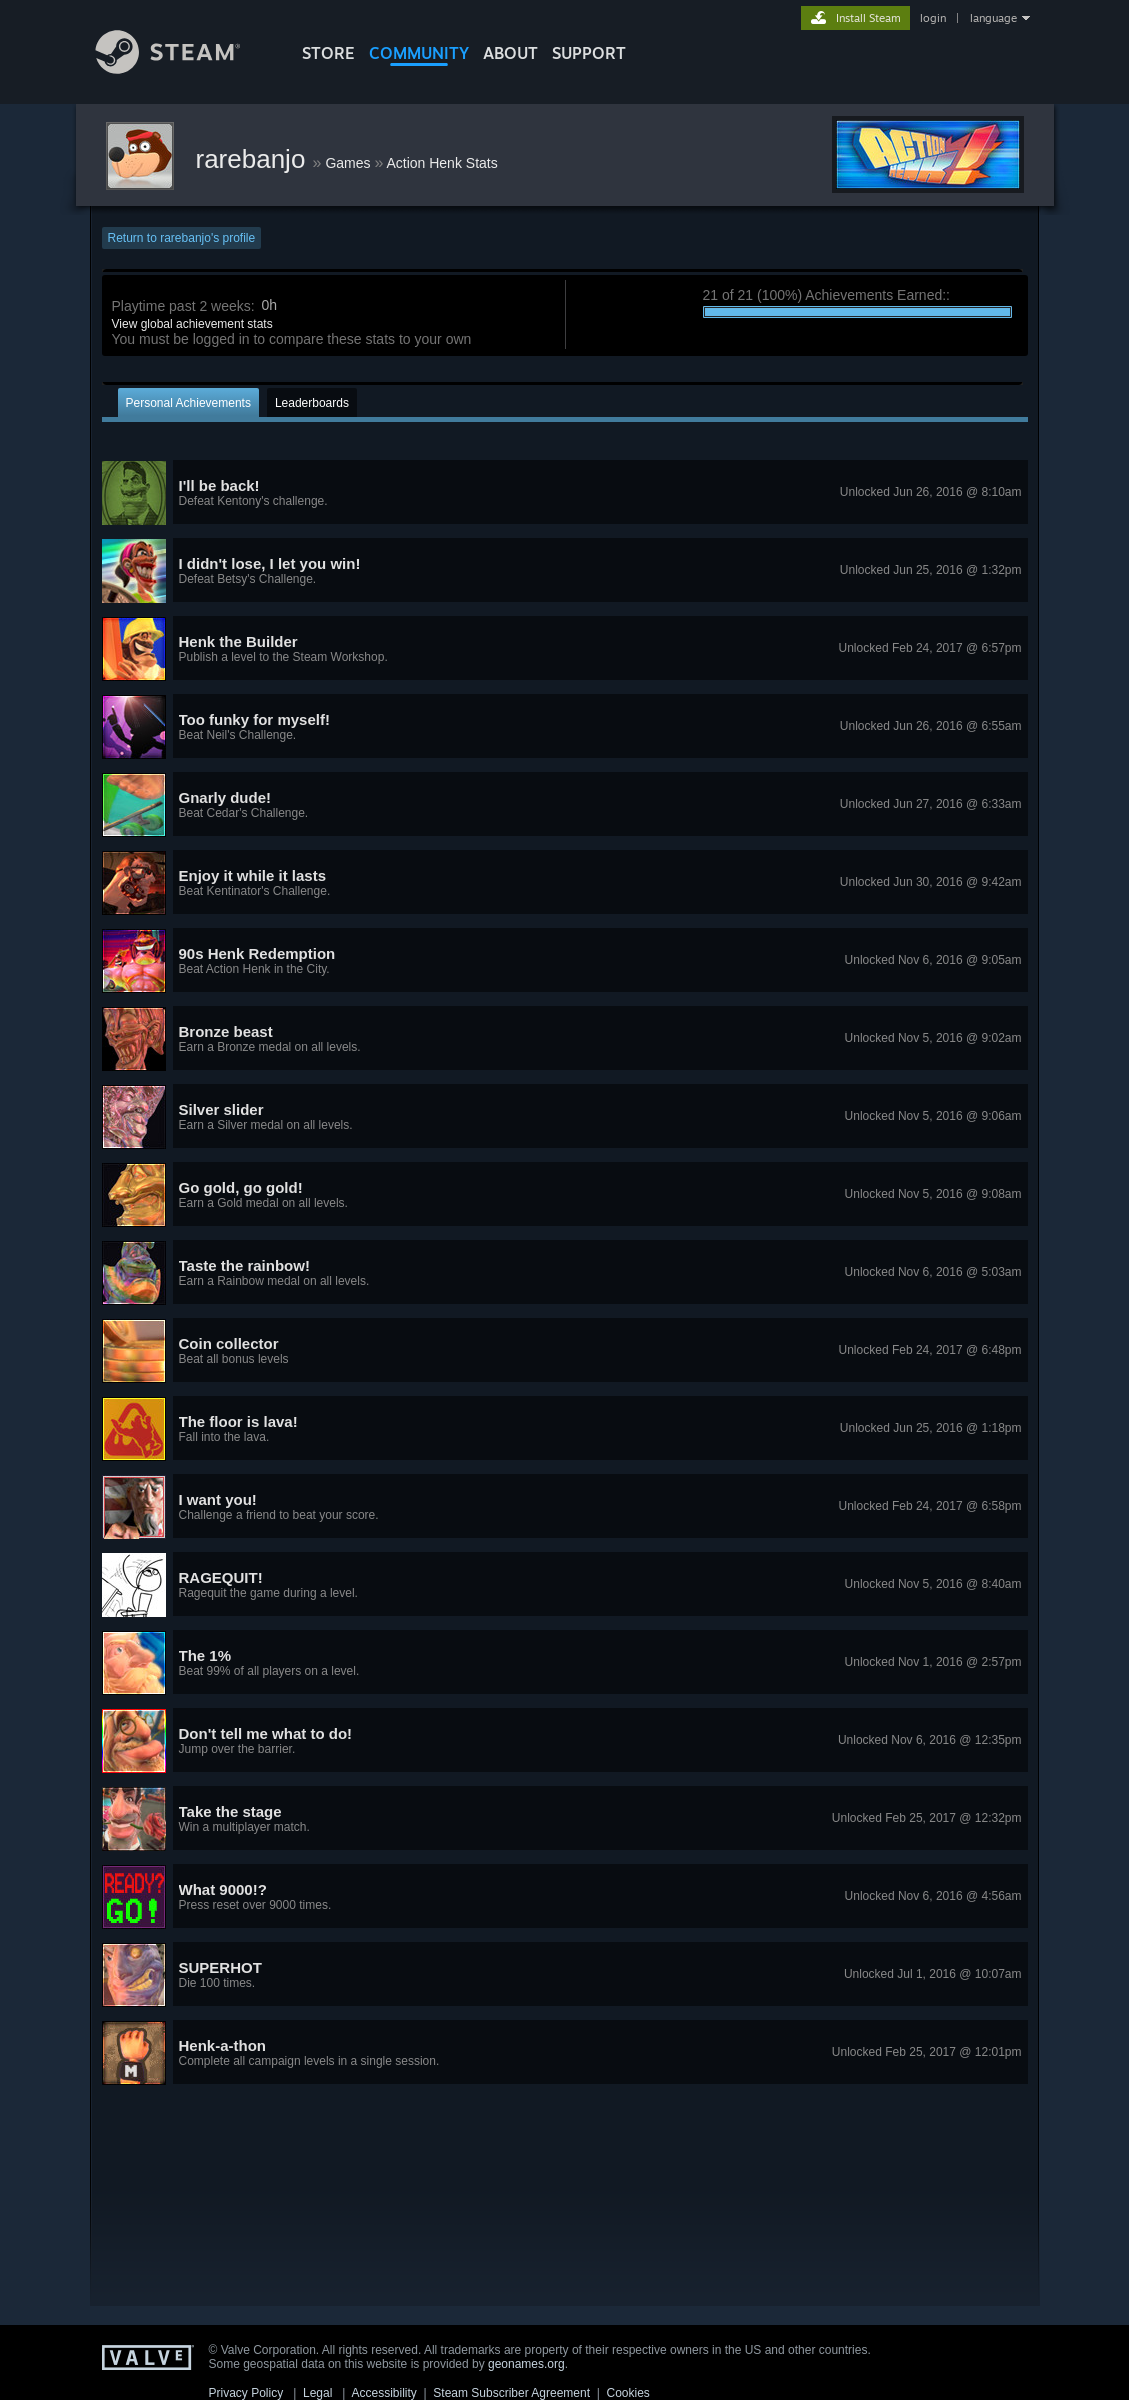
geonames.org (526, 2364)
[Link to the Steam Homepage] (183, 68)
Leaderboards (312, 403)
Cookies (628, 2393)
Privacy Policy (246, 2393)
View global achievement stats (192, 324)
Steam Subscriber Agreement (511, 2393)
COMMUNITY (419, 53)
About (510, 53)
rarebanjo (254, 159)
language (993, 18)
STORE (328, 53)
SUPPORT (589, 53)
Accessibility (383, 2393)
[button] (565, 493)
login (933, 18)
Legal (317, 2393)
